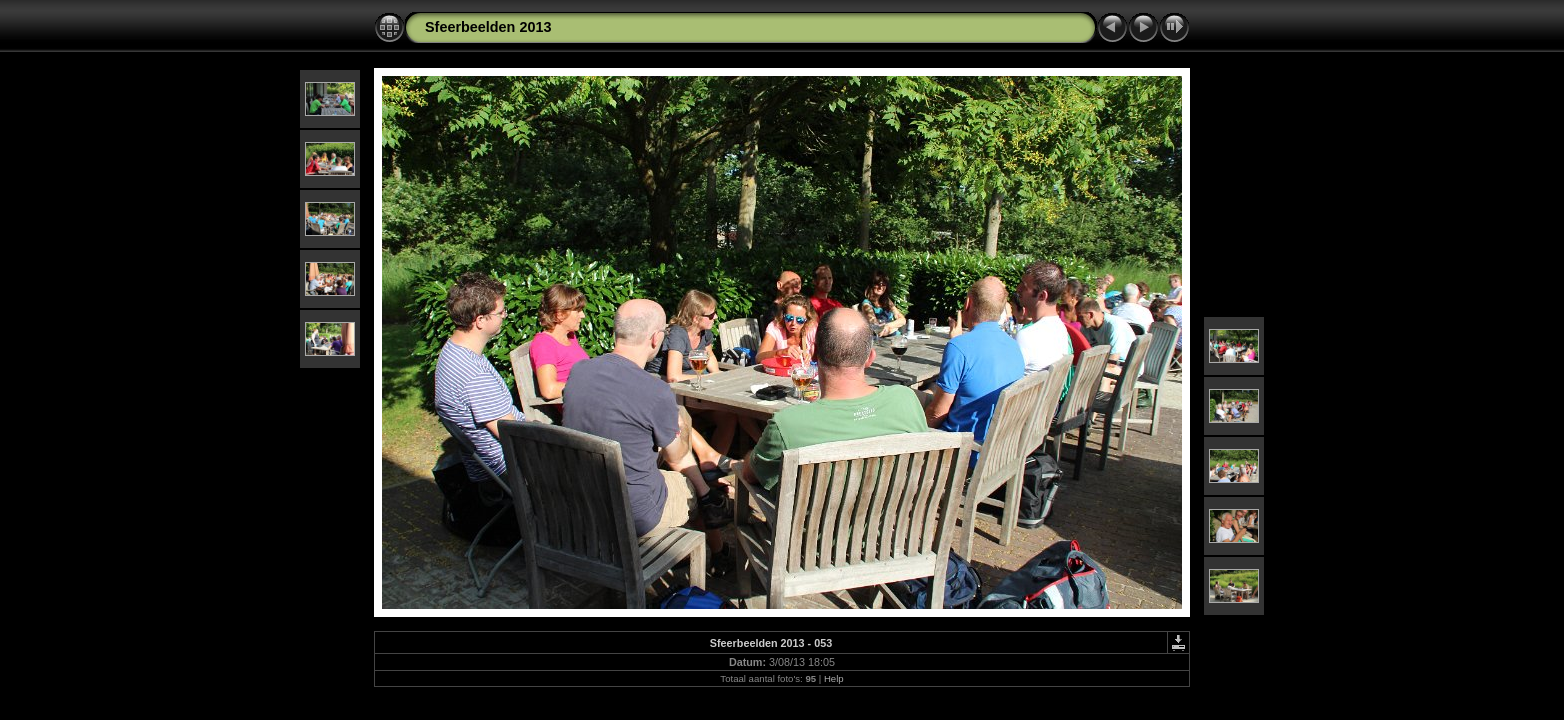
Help (834, 678)
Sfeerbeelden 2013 (488, 27)
